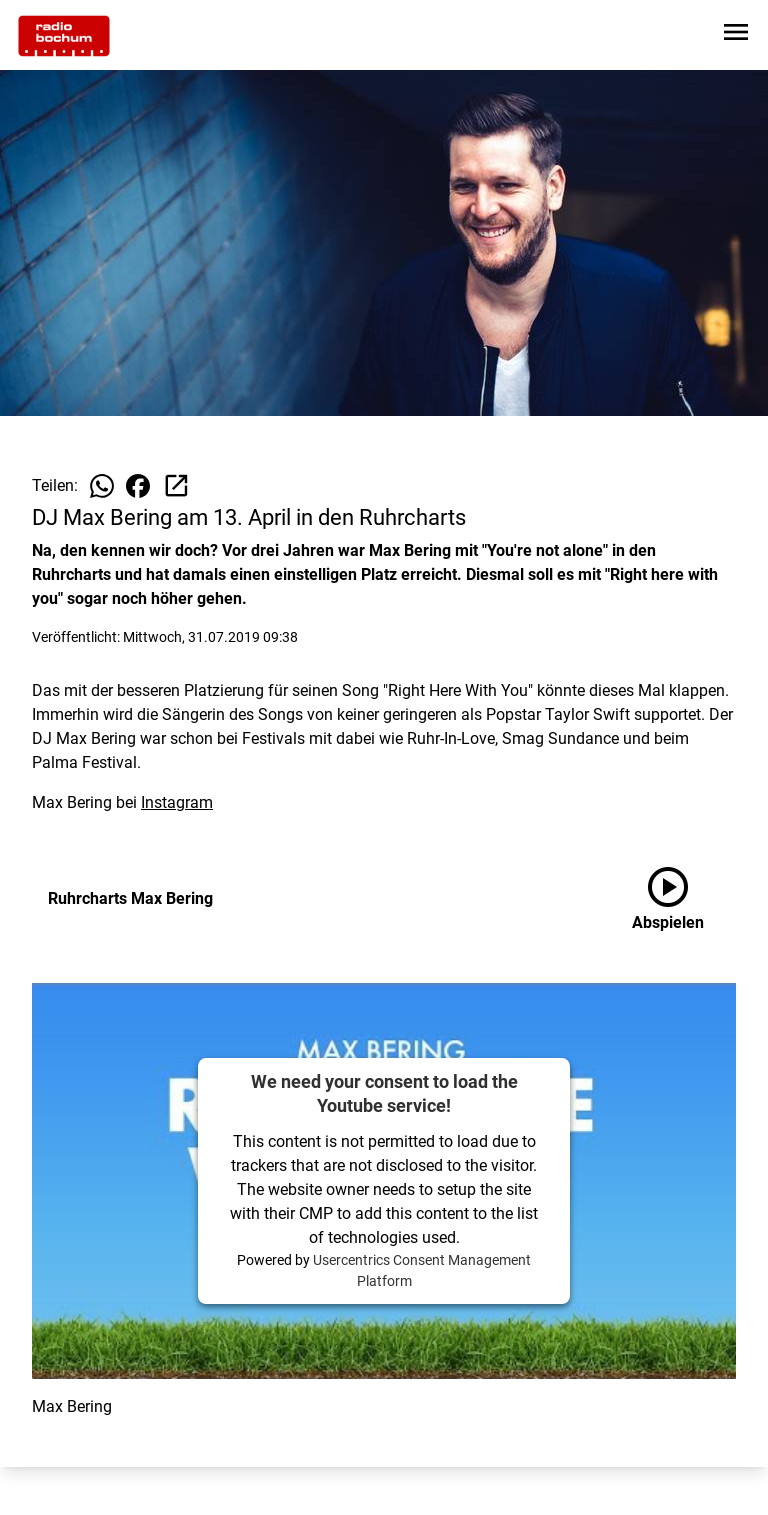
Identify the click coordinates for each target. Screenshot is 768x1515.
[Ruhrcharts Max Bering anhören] (684, 899)
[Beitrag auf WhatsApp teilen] (102, 486)
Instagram (177, 802)
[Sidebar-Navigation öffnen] (736, 35)
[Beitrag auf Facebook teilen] (138, 486)
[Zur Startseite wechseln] (64, 36)
